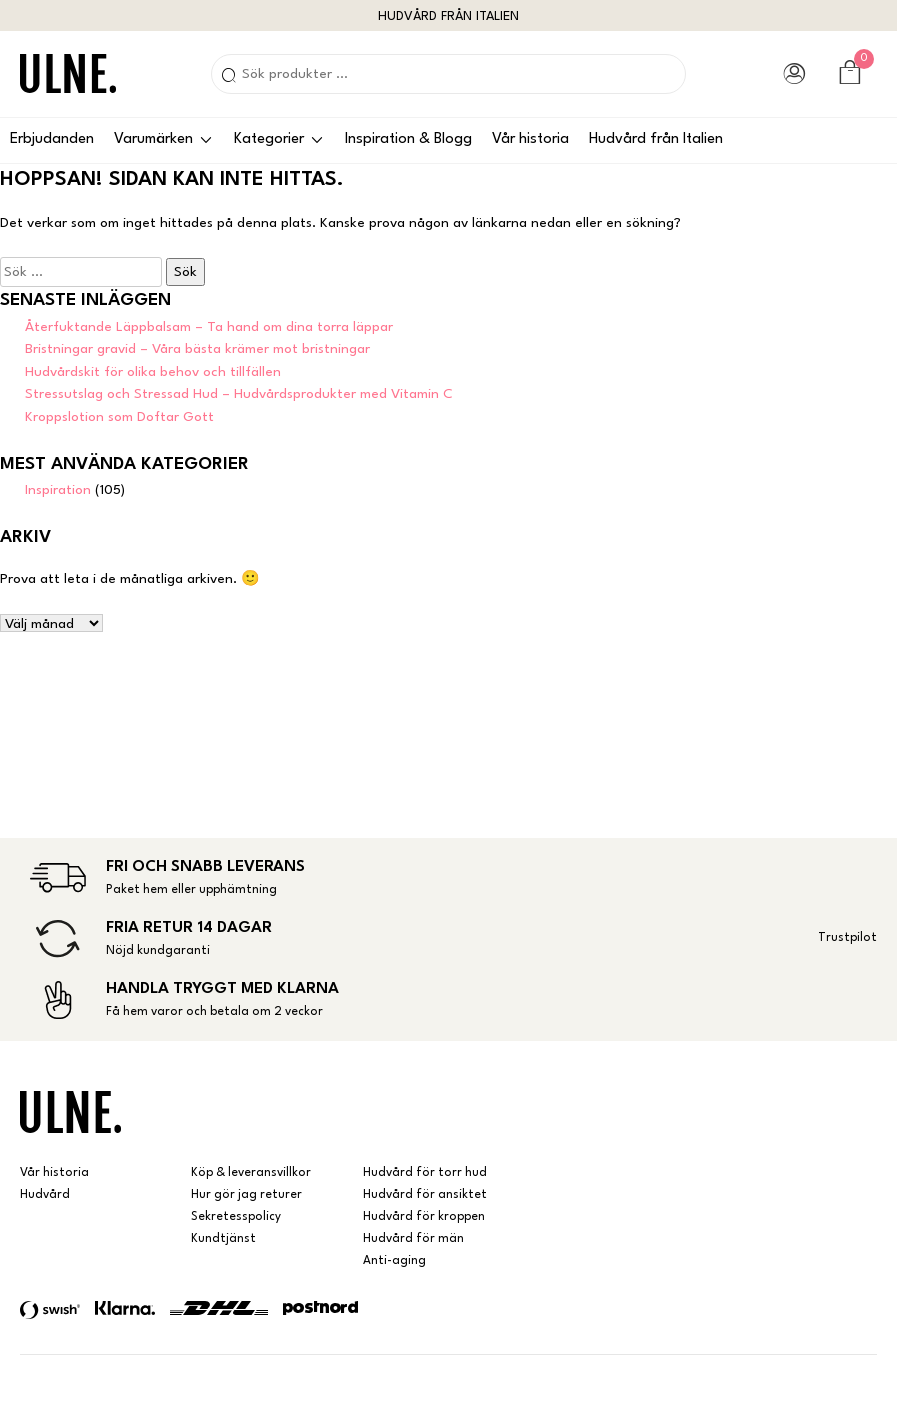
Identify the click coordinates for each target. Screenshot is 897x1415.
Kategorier (269, 139)
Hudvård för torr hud (425, 1173)
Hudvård (45, 1195)
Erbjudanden (52, 139)
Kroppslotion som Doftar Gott (119, 417)
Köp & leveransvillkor (251, 1173)
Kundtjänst (223, 1239)
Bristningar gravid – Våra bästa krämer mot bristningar (197, 349)
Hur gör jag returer (246, 1195)
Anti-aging (394, 1261)
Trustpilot (847, 938)
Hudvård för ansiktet (425, 1195)
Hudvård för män (413, 1239)
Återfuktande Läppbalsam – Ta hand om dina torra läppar (209, 327)
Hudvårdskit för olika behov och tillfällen (153, 372)
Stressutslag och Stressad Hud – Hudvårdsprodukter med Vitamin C (239, 394)
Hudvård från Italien (656, 139)
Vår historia (530, 139)
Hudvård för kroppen (424, 1217)
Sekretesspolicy (236, 1217)
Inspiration (58, 490)
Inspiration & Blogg (408, 139)
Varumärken (153, 139)
